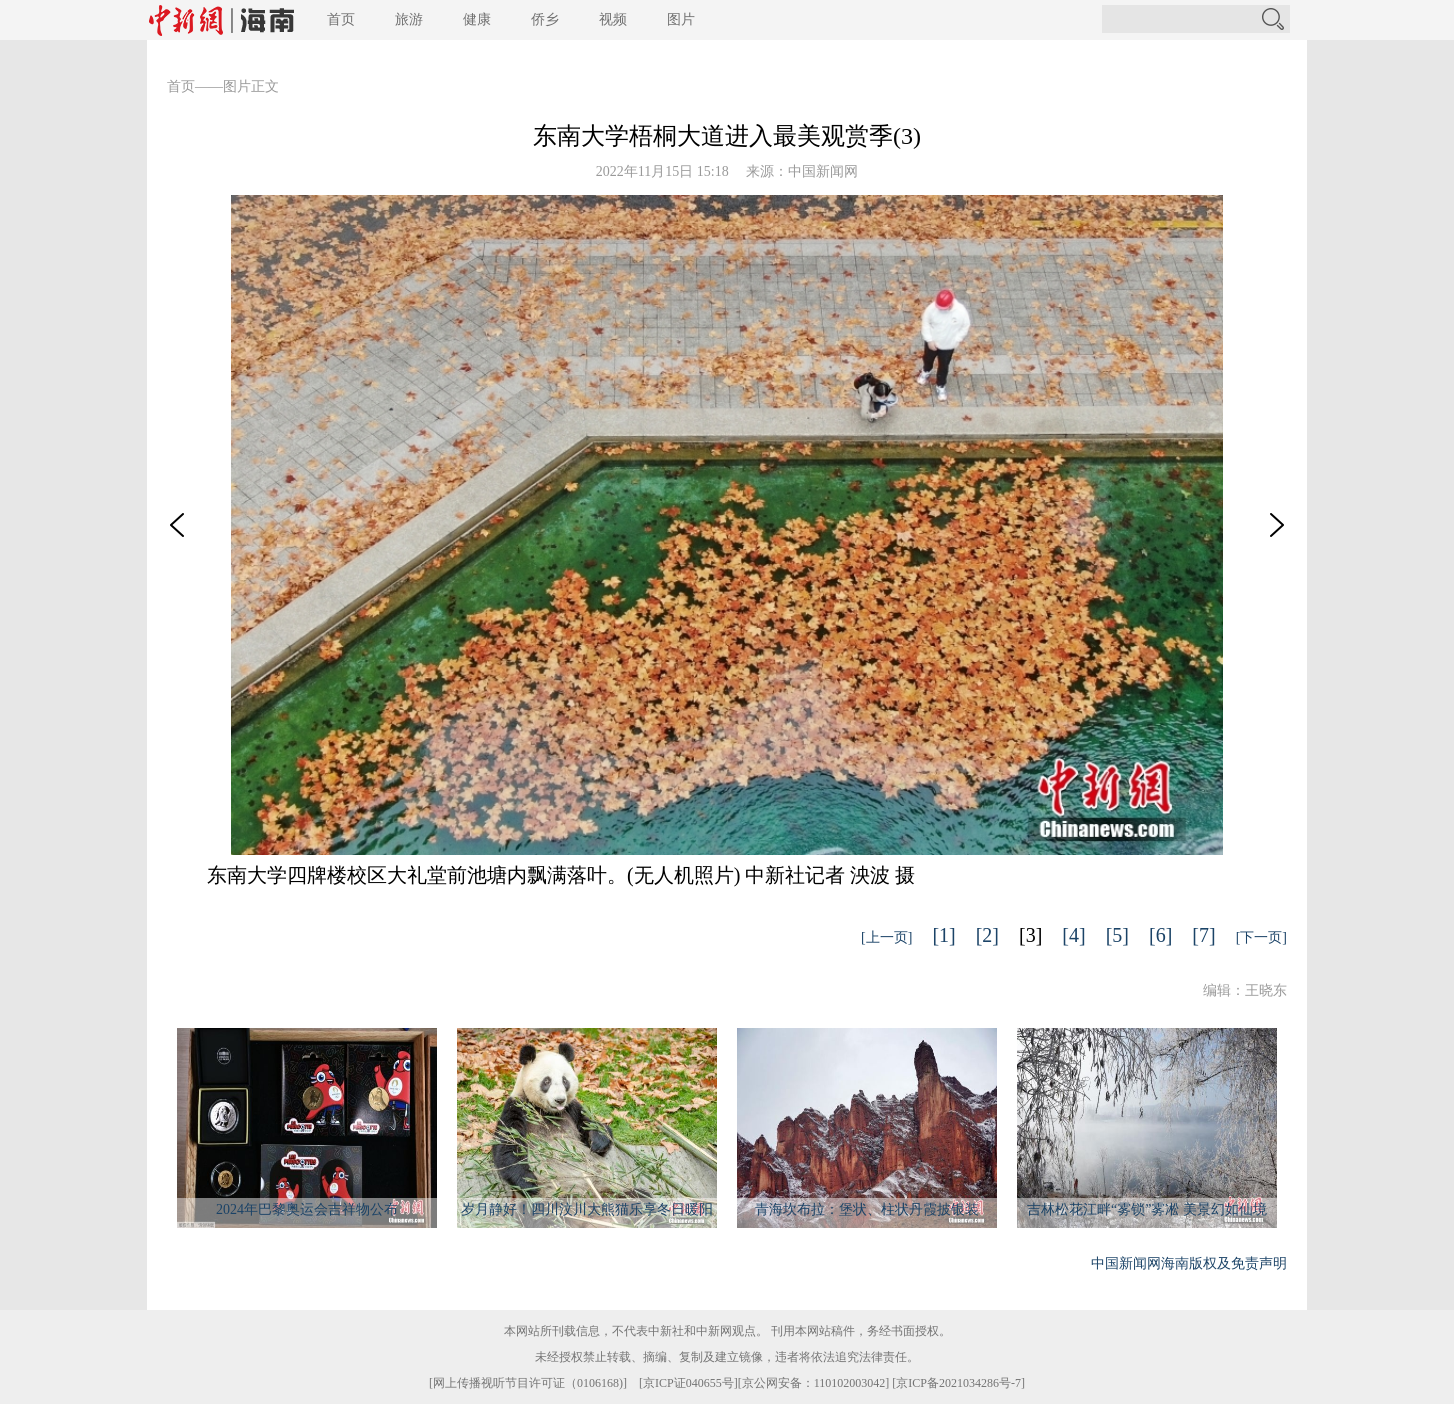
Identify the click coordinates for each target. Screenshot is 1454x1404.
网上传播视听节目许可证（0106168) (528, 1383)
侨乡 (545, 19)
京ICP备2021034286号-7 (958, 1383)
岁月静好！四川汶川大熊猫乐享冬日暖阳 (587, 1209)
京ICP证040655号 (688, 1383)
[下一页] (1261, 937)
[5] (1117, 935)
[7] (1203, 935)
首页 (341, 19)
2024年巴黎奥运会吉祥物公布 (307, 1209)
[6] (1160, 935)
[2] (987, 935)
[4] (1073, 935)
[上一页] (886, 937)
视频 (613, 19)
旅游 (409, 19)
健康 (477, 19)
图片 (681, 19)
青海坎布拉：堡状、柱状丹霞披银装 (867, 1209)
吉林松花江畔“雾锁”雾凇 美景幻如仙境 (1147, 1209)
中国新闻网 (823, 171)
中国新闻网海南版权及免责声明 (1189, 1263)
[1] (943, 935)
